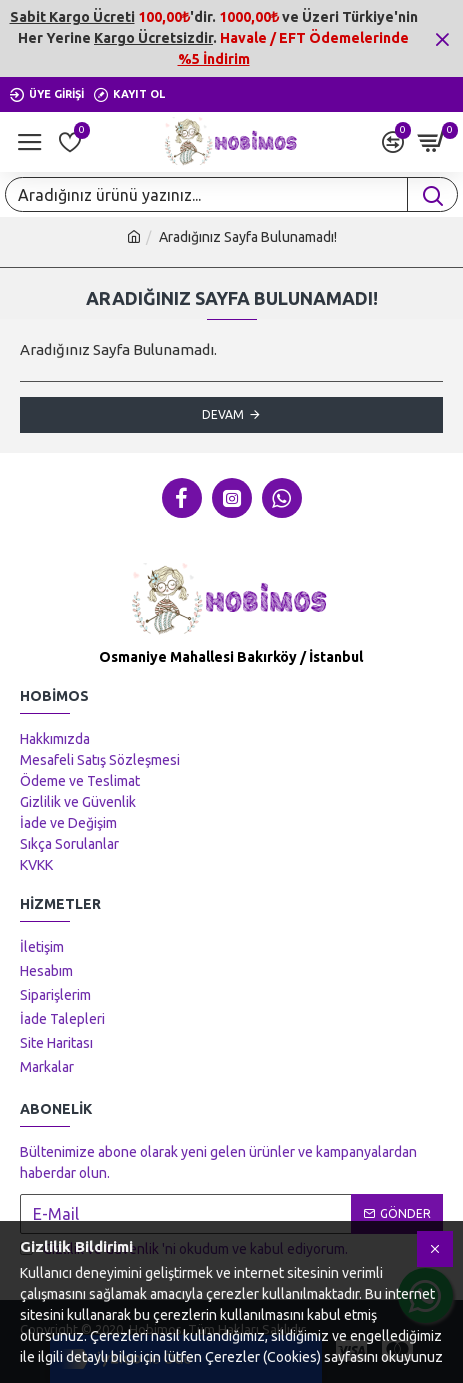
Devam (223, 414)
